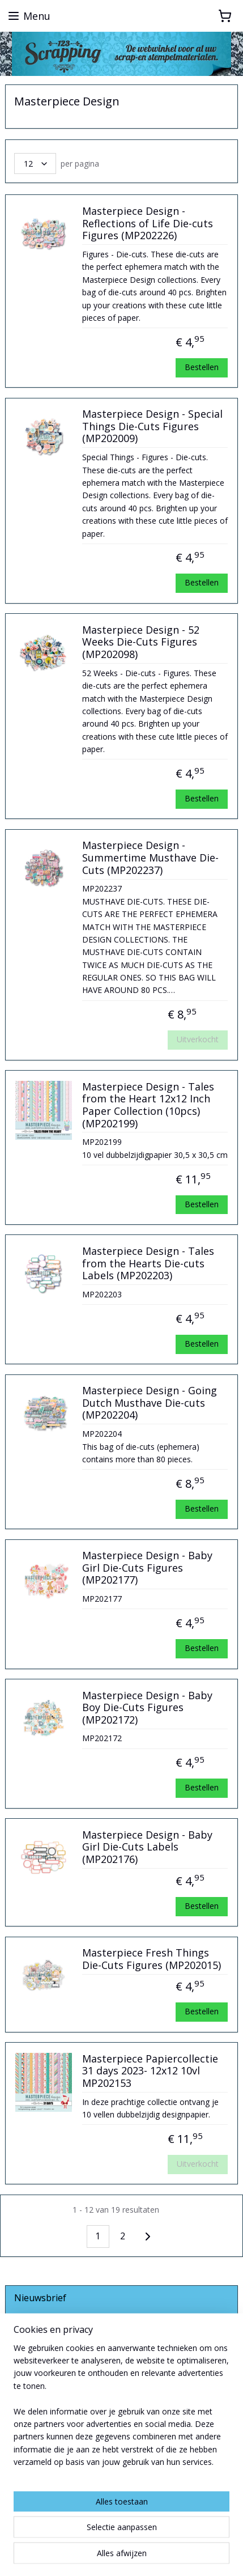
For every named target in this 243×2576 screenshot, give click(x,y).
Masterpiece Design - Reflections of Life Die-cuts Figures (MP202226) (147, 223)
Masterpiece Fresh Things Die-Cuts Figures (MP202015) (151, 1959)
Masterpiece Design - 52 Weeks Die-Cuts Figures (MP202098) (140, 642)
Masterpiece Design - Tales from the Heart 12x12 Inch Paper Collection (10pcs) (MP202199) (148, 1105)
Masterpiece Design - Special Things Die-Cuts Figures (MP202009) (152, 426)
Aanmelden (44, 2356)
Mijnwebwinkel (141, 2555)
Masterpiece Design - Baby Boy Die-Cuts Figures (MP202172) (147, 1708)
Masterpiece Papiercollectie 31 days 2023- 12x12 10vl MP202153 (150, 2071)
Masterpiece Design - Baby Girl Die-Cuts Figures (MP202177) (147, 1568)
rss (144, 2536)
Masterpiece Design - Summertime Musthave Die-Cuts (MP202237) (150, 857)
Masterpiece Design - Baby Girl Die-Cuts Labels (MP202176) (147, 1847)
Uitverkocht (198, 1039)
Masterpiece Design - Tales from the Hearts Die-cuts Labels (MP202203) (148, 1263)
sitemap (121, 2536)
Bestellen (202, 367)
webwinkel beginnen (188, 2536)
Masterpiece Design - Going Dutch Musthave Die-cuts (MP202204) (149, 1403)
